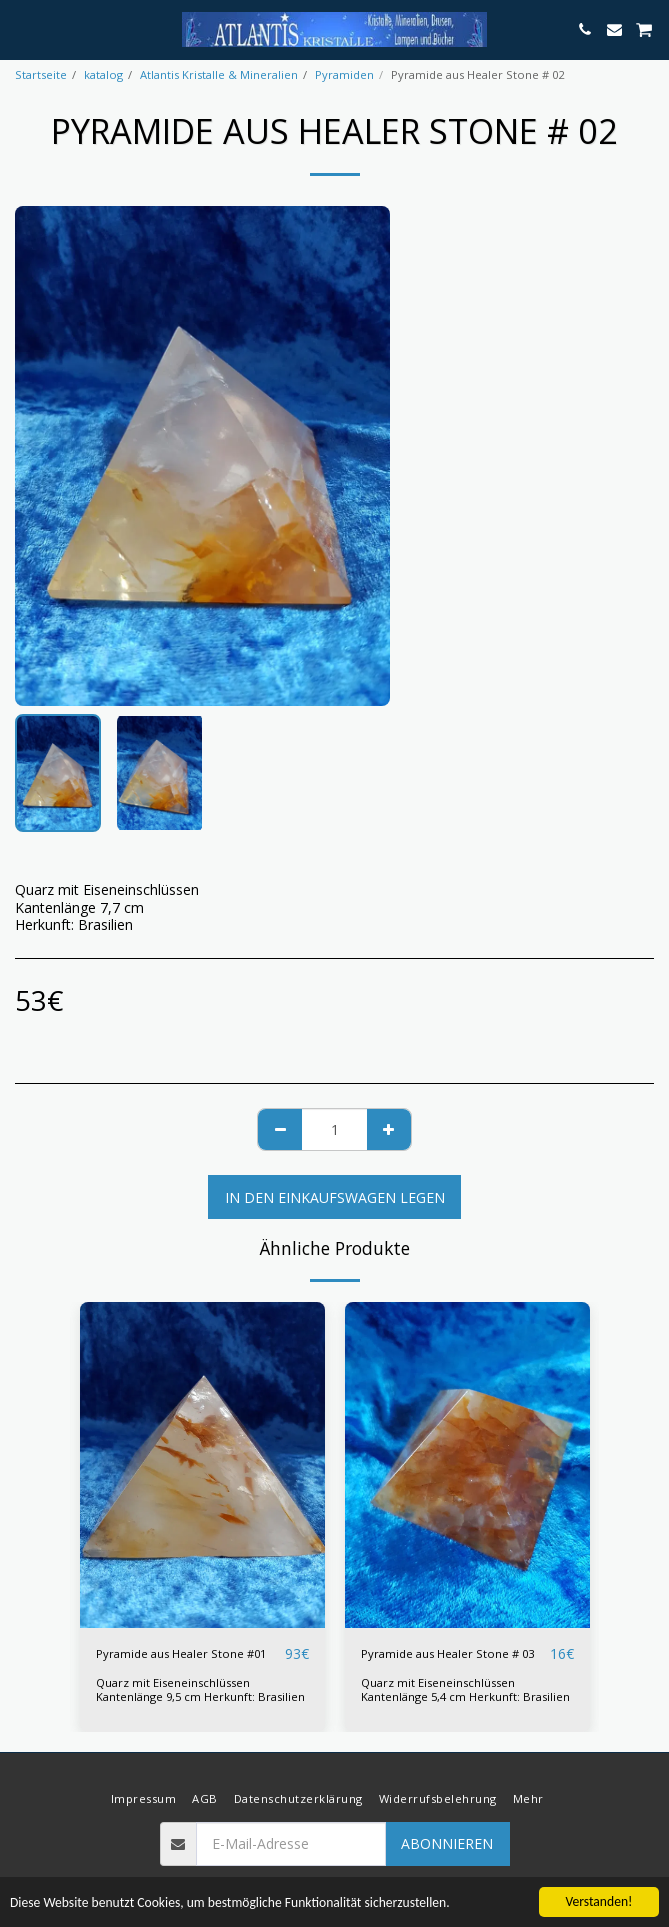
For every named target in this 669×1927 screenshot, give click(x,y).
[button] (22, 28)
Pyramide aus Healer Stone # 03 (447, 1653)
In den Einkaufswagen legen (335, 1197)
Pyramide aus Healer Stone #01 (181, 1653)
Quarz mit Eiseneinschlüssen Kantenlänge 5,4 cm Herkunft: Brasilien (465, 1689)
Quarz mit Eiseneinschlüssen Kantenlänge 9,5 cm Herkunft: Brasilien (200, 1689)
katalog (103, 74)
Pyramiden (344, 74)
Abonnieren (447, 1843)
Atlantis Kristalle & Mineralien (219, 74)
